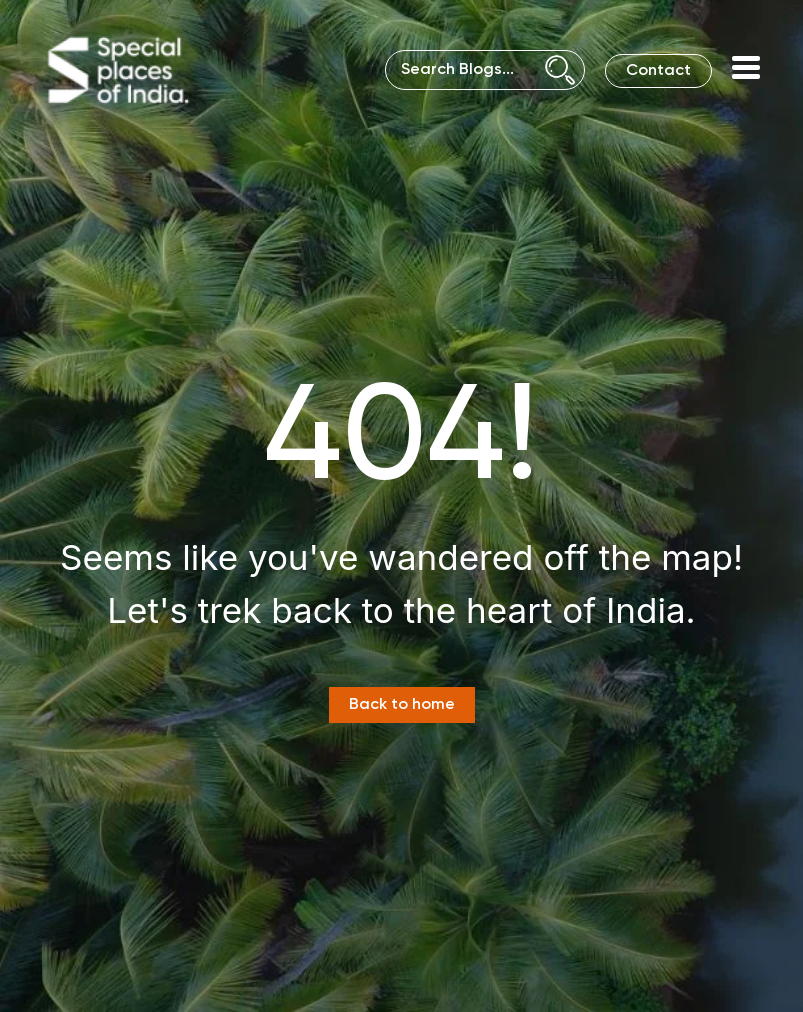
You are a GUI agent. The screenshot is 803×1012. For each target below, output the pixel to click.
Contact (658, 71)
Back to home (402, 705)
